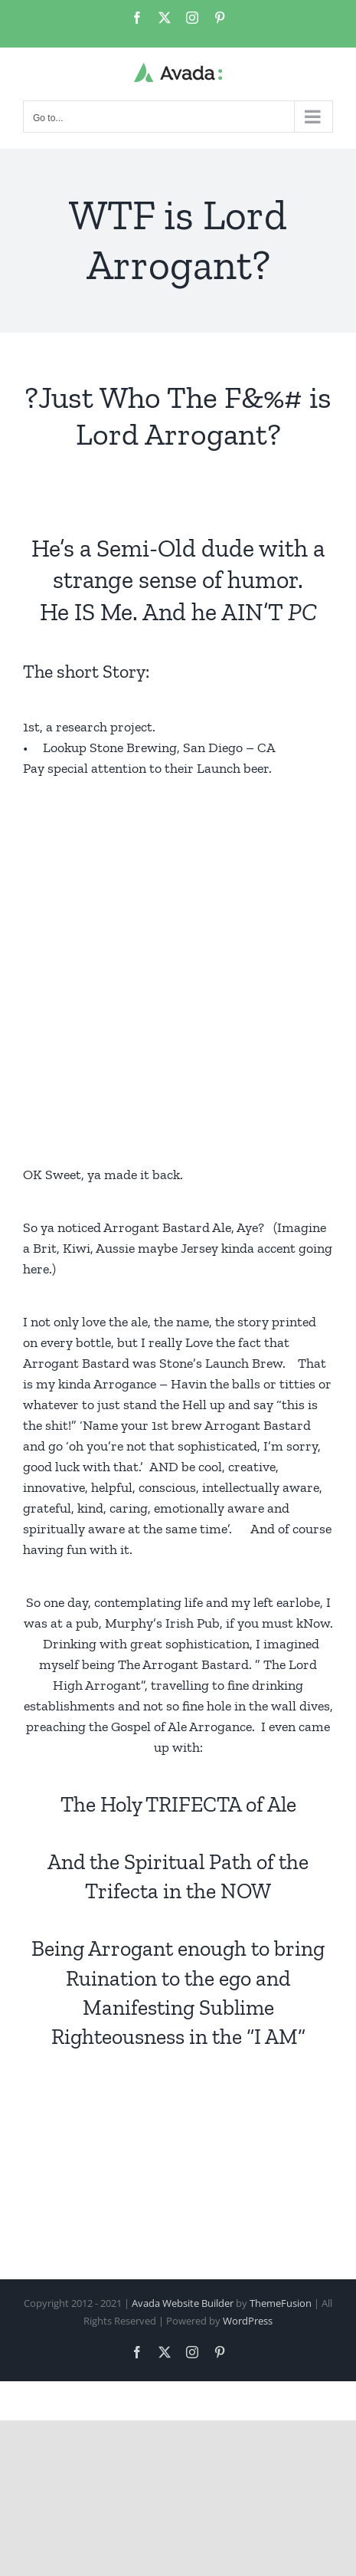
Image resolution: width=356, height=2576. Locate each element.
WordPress (248, 2321)
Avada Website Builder (183, 2303)
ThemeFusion (281, 2303)
